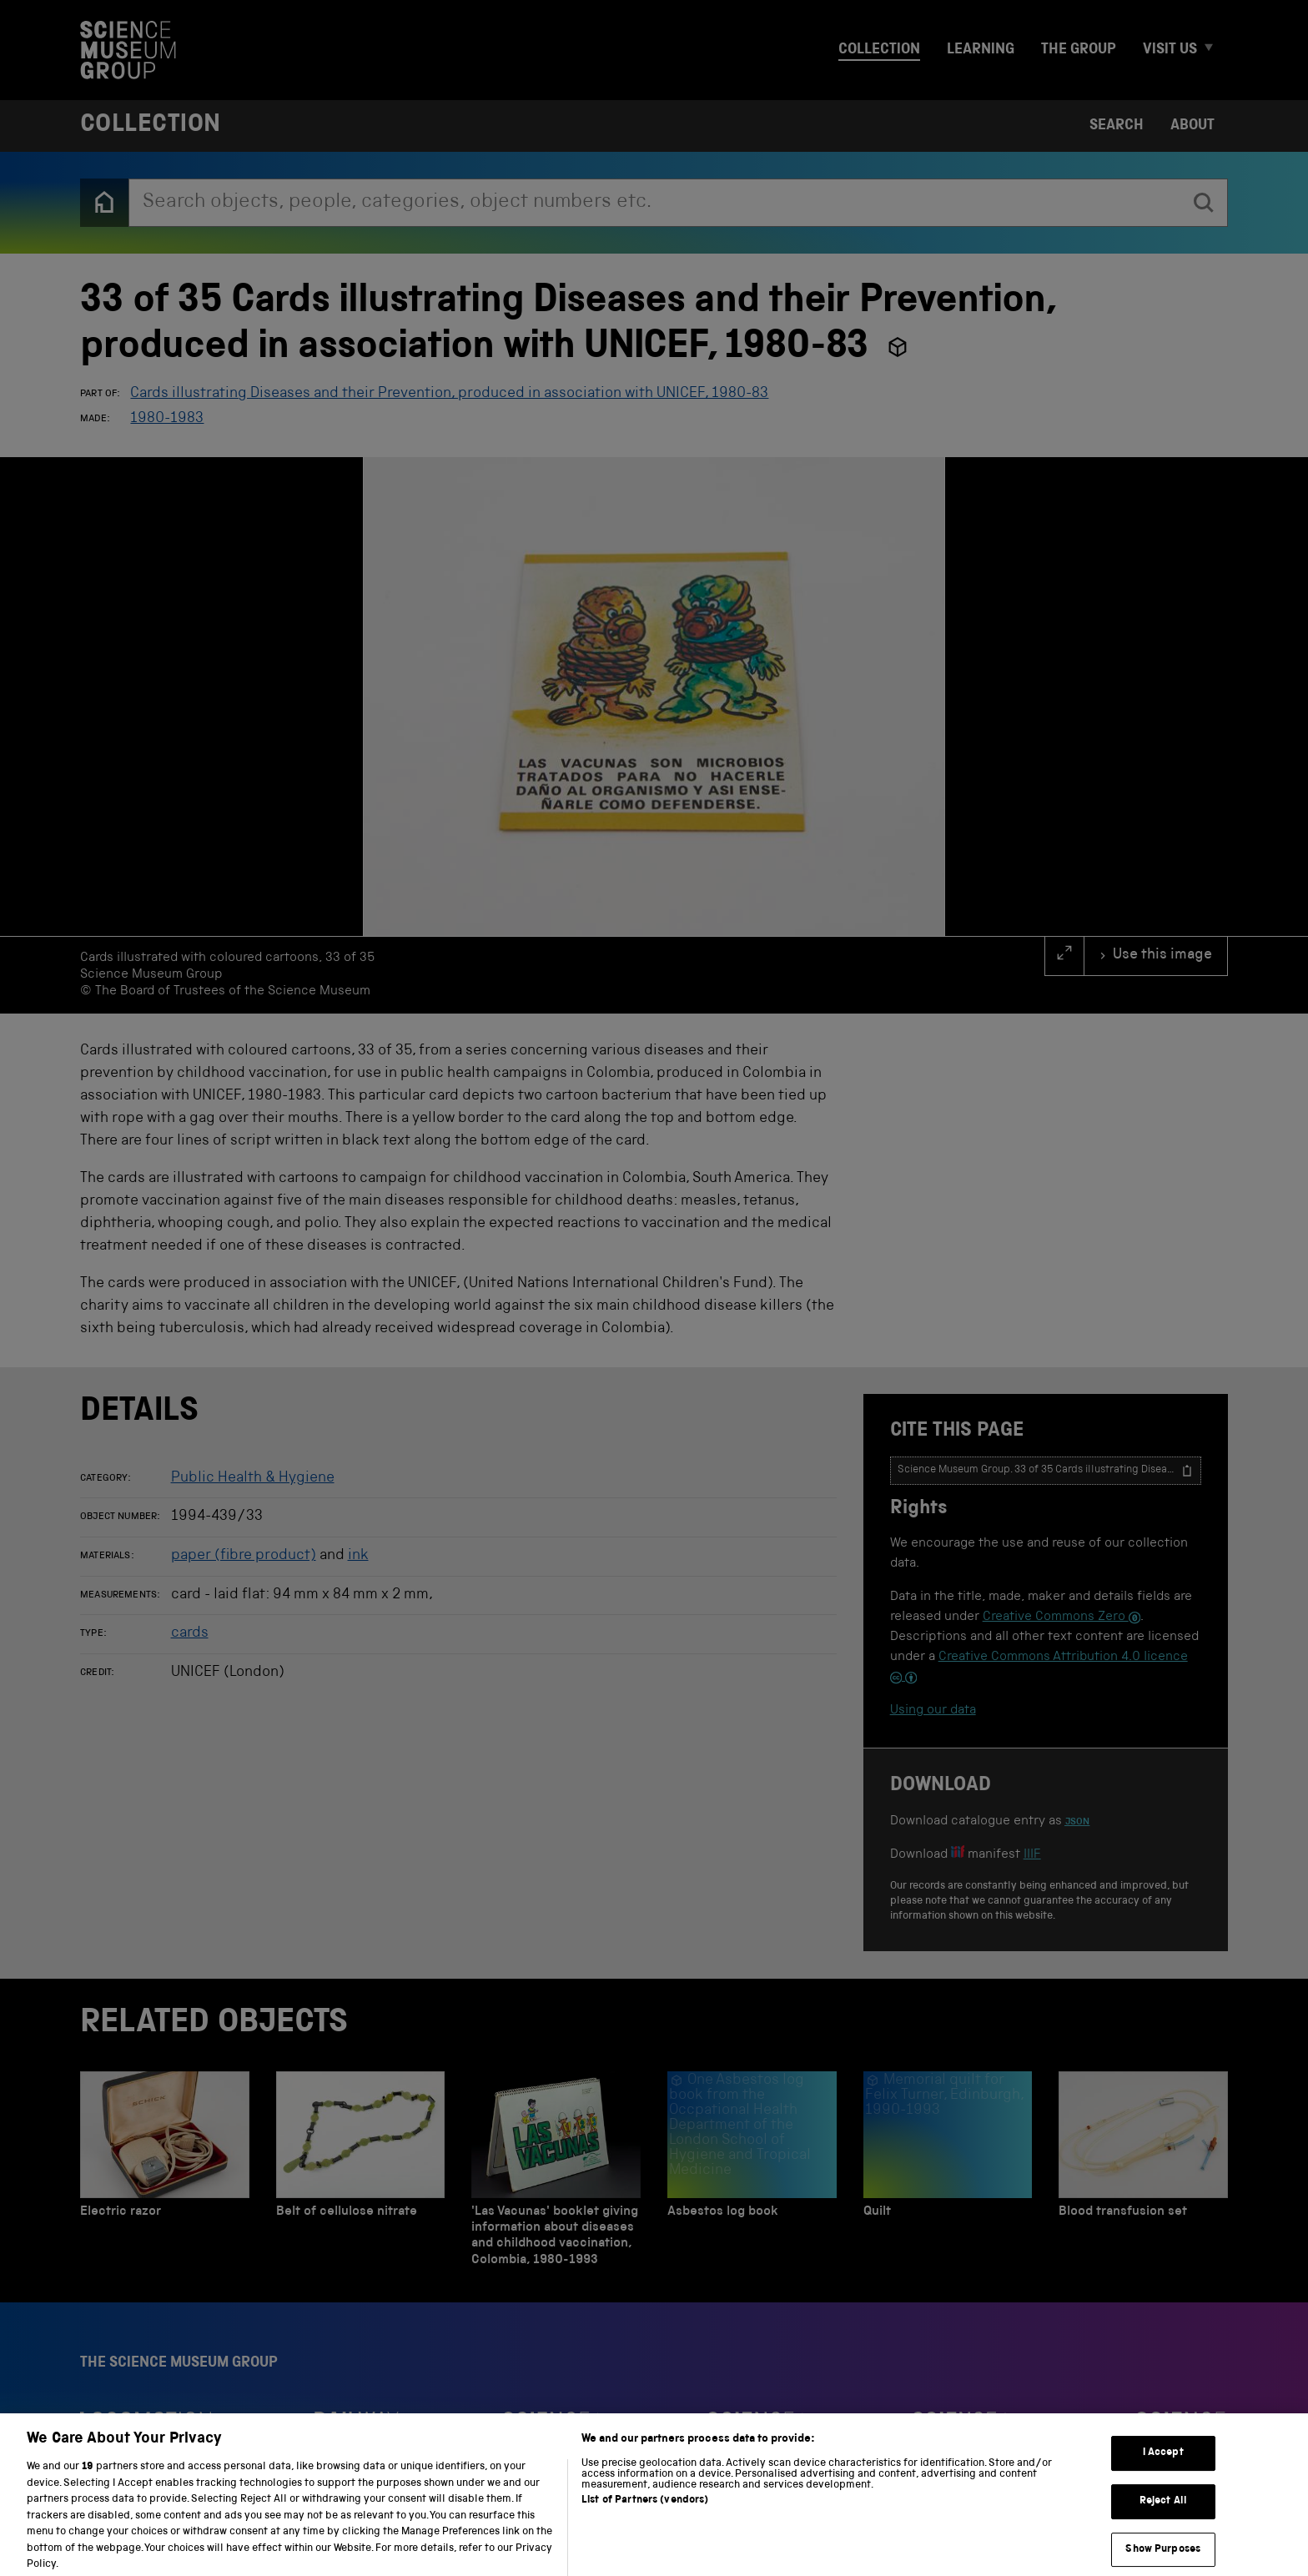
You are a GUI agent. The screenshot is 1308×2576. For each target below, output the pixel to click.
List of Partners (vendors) (644, 2523)
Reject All (1163, 2523)
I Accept (1163, 2475)
